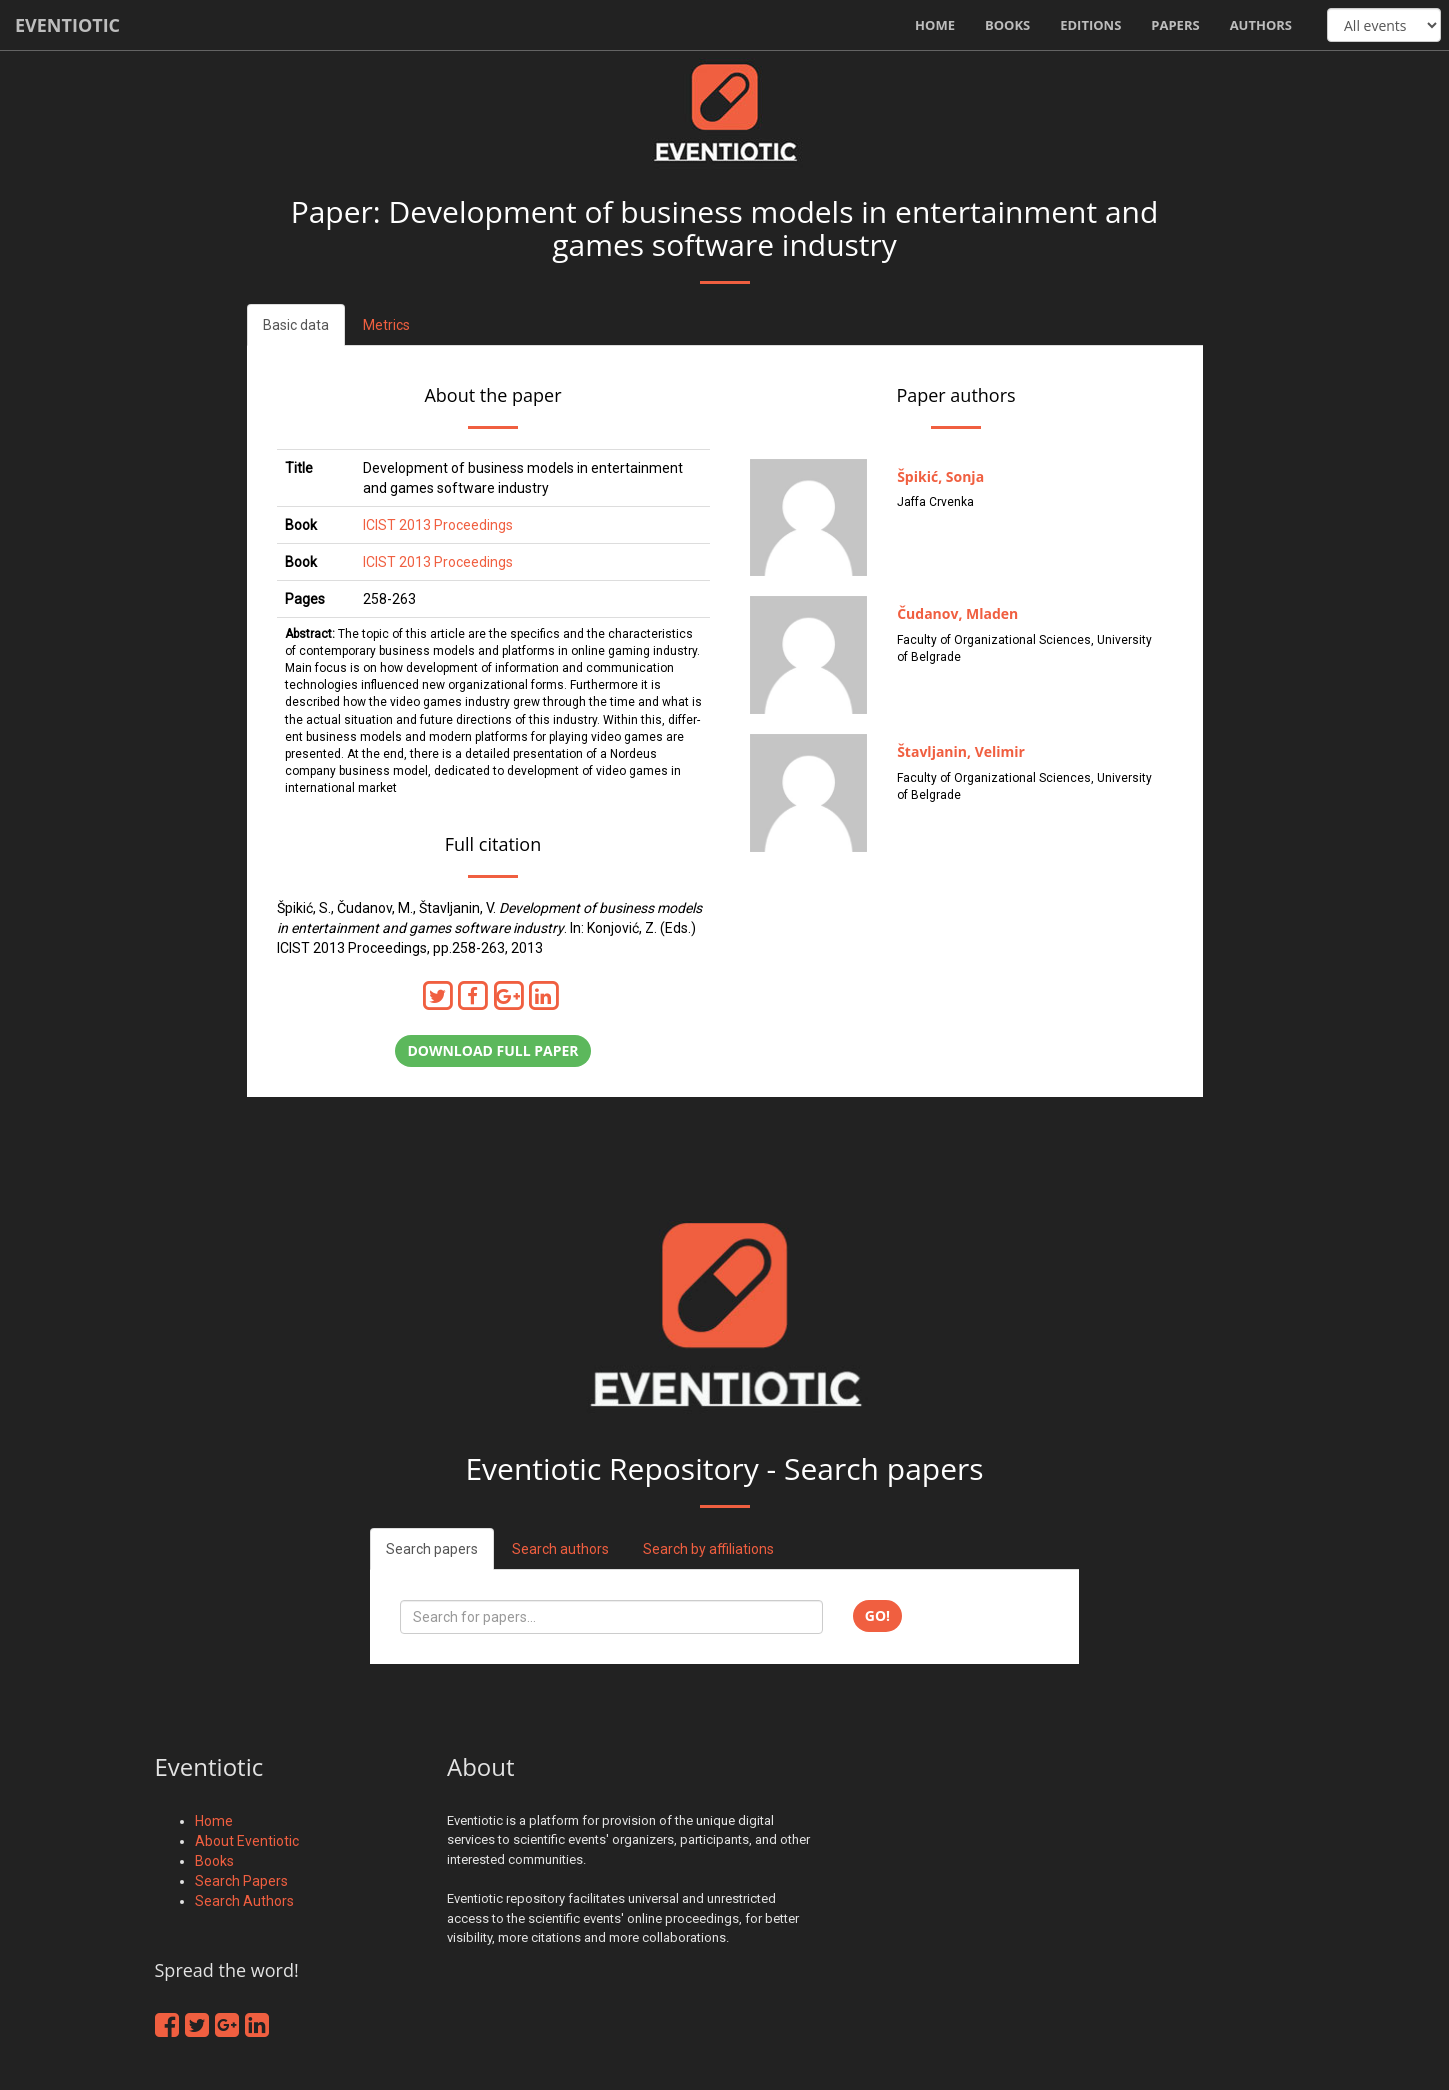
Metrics (386, 325)
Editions (1090, 25)
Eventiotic (67, 25)
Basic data (296, 325)
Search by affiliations (708, 1549)
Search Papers (241, 1881)
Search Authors (244, 1901)
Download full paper (492, 1050)
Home (935, 25)
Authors (1261, 25)
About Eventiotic (247, 1841)
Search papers (432, 1549)
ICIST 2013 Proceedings (438, 525)
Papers (1175, 25)
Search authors (560, 1549)
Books (1007, 25)
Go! (877, 1615)
